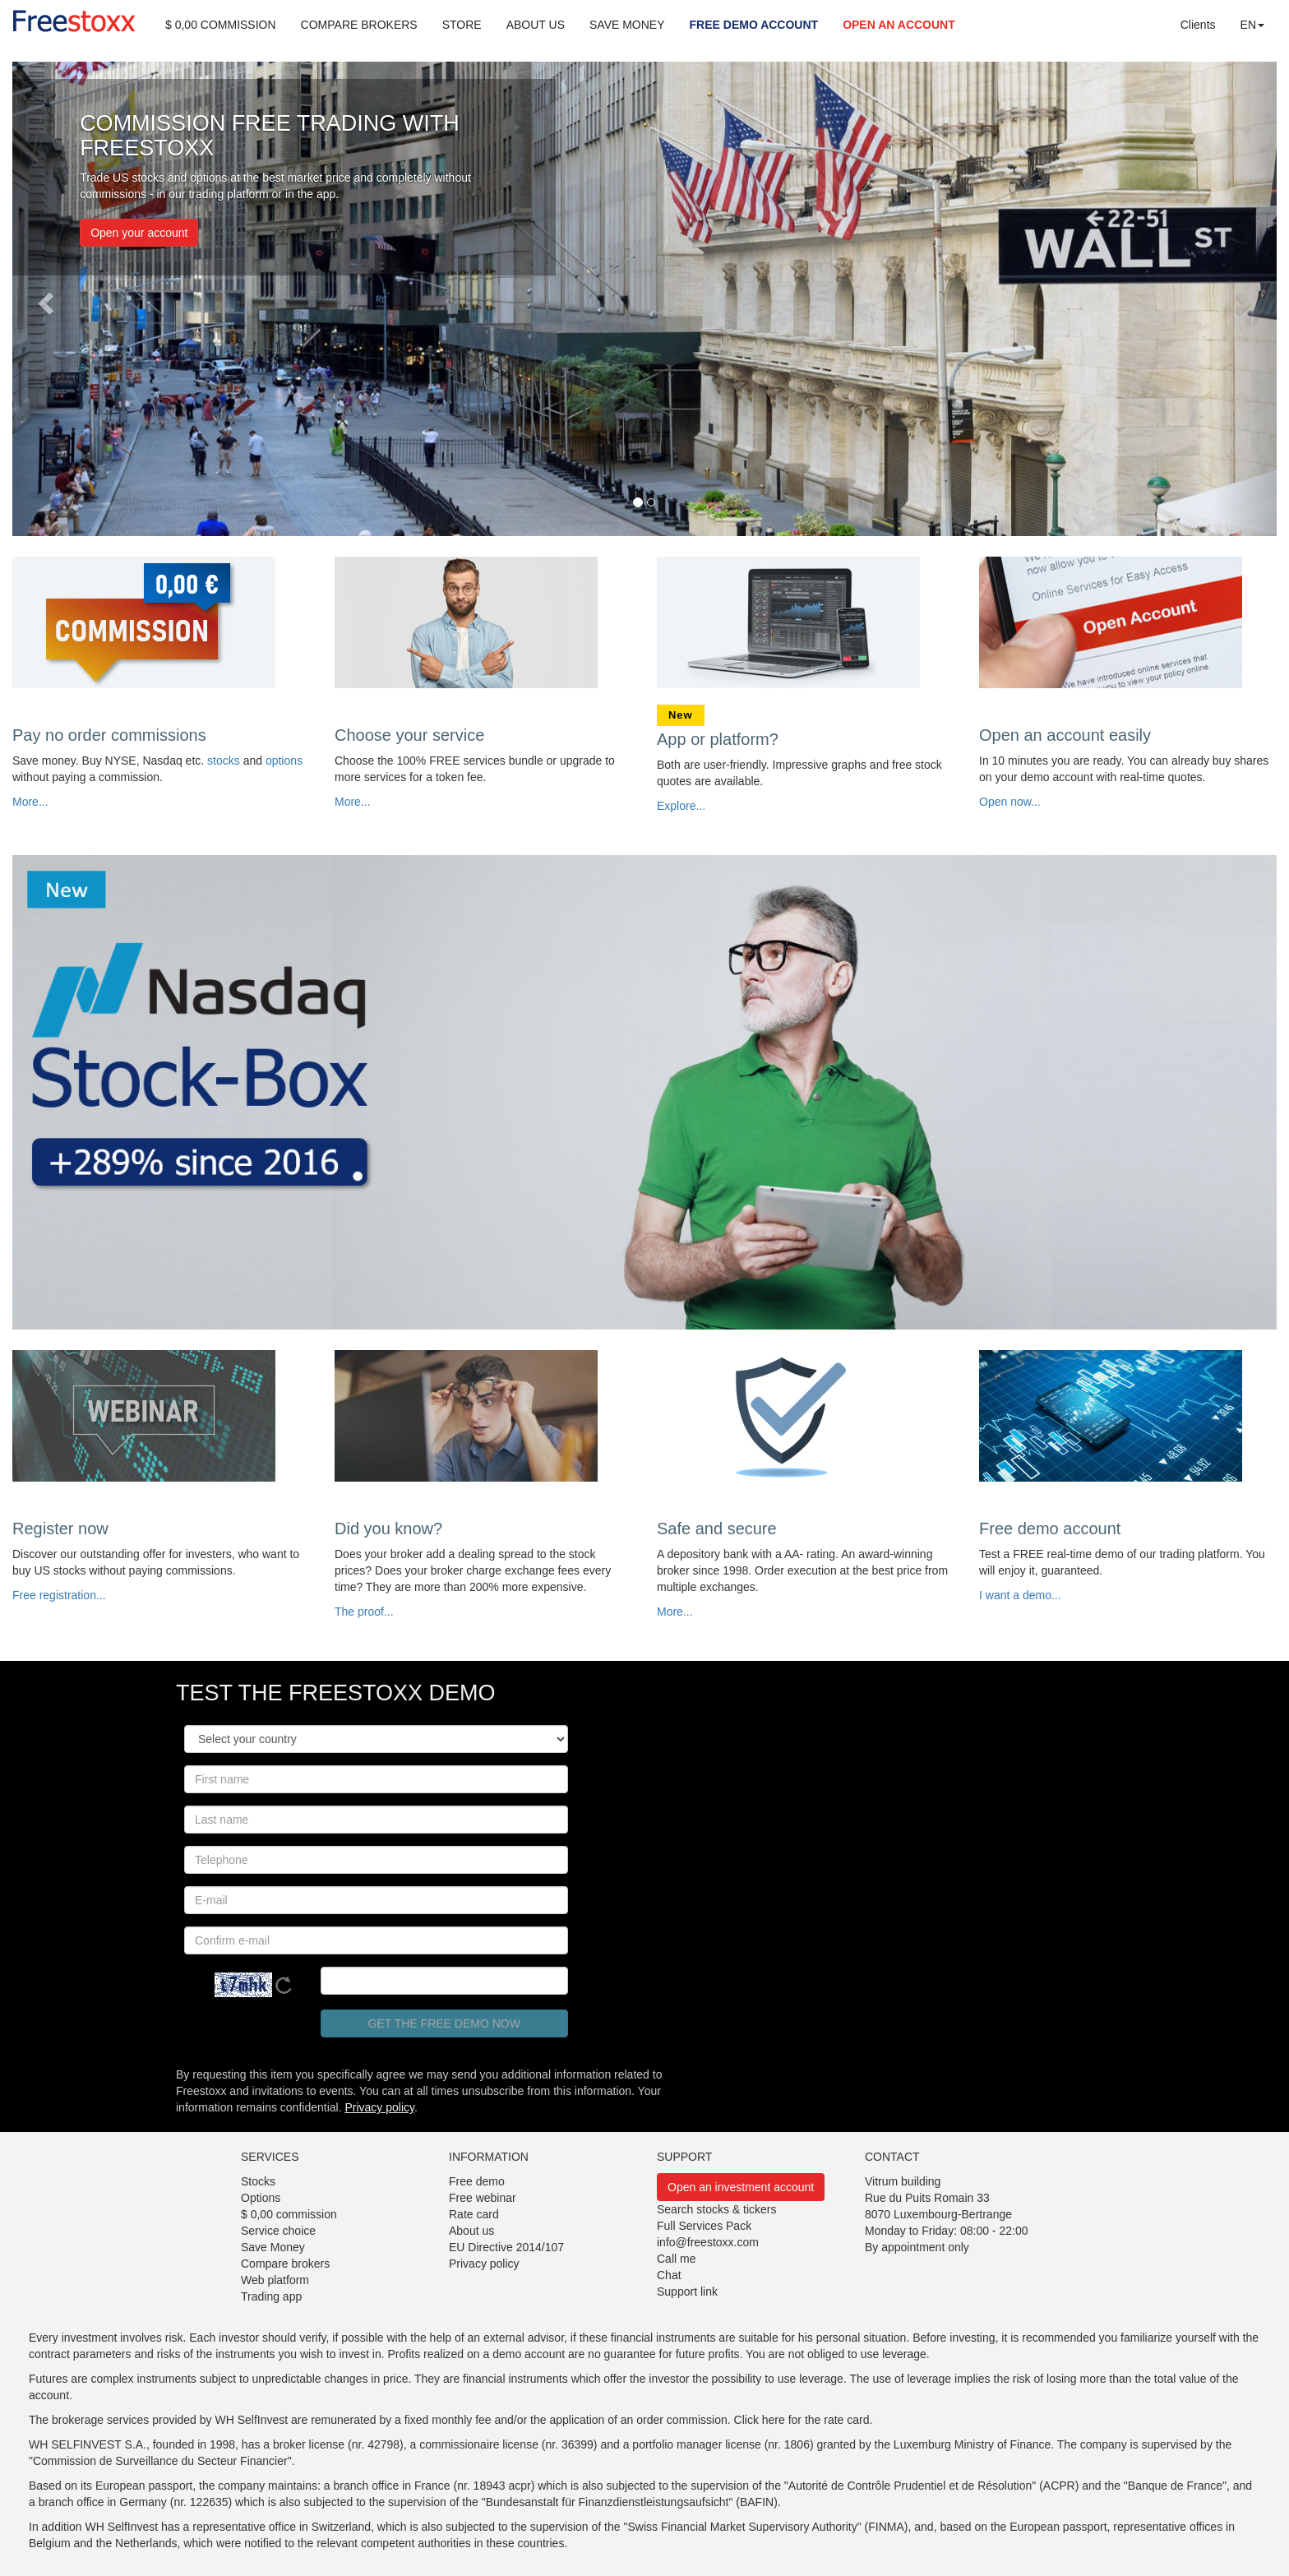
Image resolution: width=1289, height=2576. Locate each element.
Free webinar (482, 2197)
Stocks (258, 2181)
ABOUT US (535, 24)
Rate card (474, 2214)
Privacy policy (379, 2107)
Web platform (275, 2280)
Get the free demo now (444, 2023)
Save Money (273, 2247)
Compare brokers (285, 2263)
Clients (1198, 24)
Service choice (278, 2230)
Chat (669, 2275)
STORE (462, 24)
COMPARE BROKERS (359, 24)
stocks (223, 760)
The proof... (364, 1611)
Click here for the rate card (802, 2419)
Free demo (477, 2181)
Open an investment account (741, 2187)
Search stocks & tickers (717, 2209)
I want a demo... (1020, 1595)
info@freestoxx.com (708, 2242)
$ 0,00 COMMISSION (220, 24)
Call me (676, 2258)
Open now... (1010, 801)
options (284, 760)
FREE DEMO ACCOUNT (754, 24)
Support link (687, 2291)
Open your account (138, 232)
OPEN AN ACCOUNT (899, 24)
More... (30, 801)
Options (260, 2197)
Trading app (271, 2296)
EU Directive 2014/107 (506, 2247)
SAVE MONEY (627, 24)
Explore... (681, 805)
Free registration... (59, 1595)
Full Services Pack (704, 2225)
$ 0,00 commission (289, 2214)
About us (471, 2230)
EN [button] (1252, 24)
